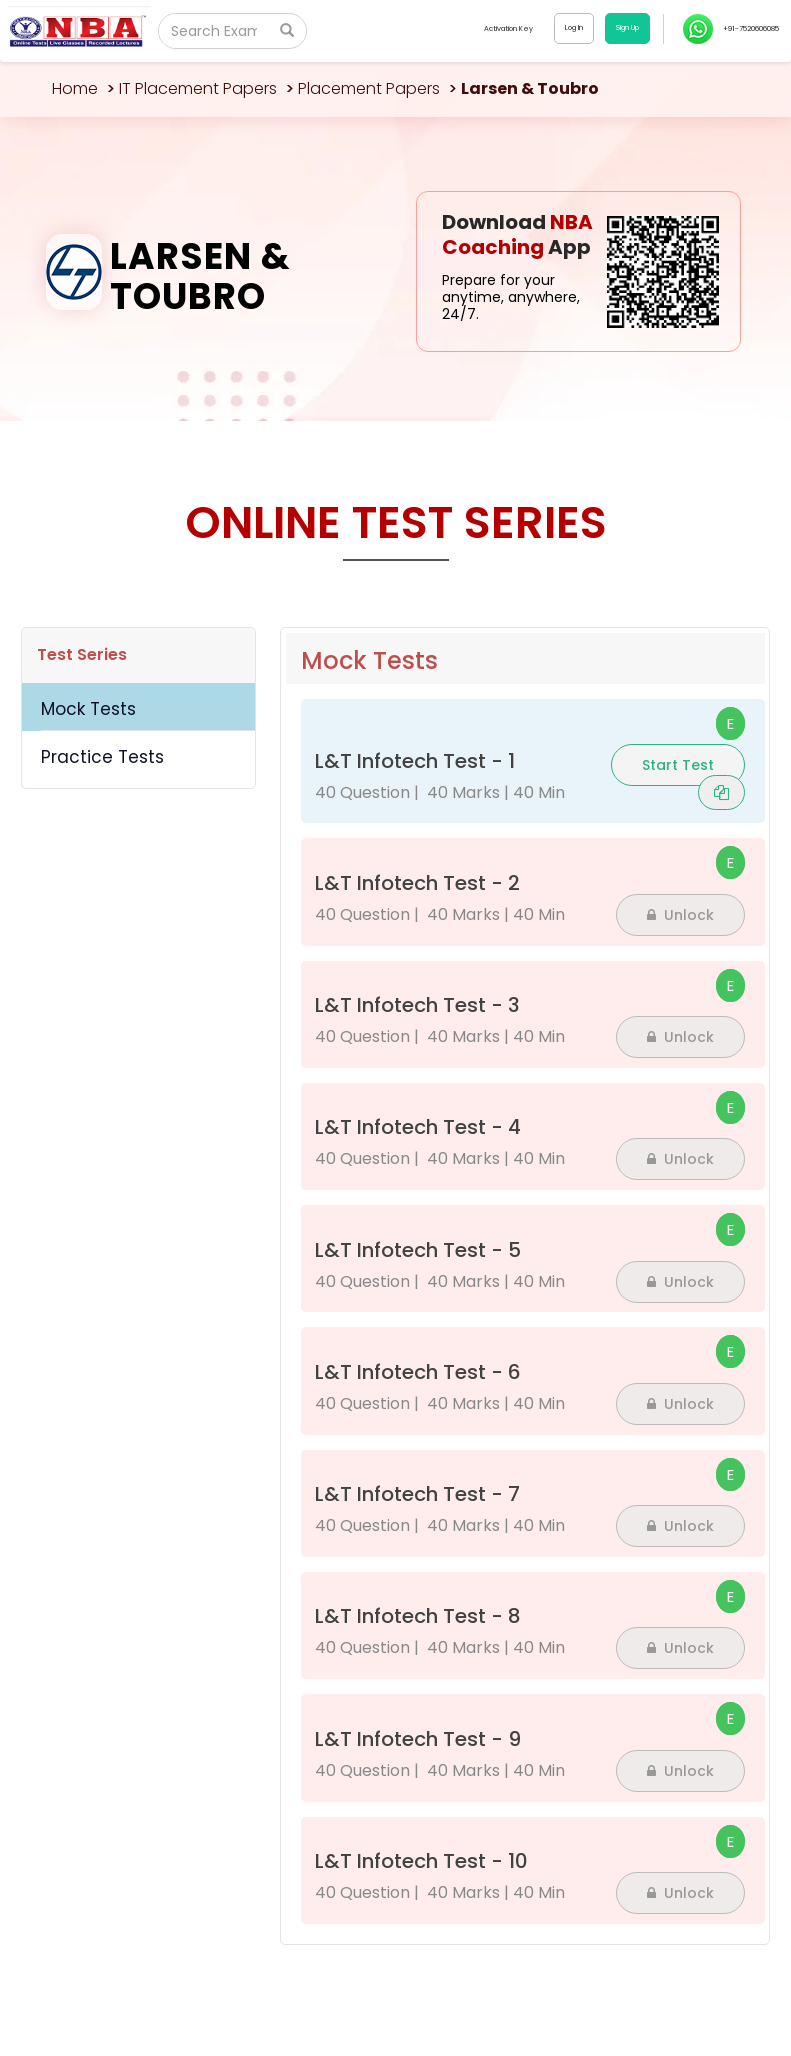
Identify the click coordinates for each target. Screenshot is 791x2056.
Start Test (678, 765)
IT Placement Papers (198, 88)
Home (75, 88)
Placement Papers (369, 88)
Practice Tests (102, 757)
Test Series (82, 654)
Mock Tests (88, 709)
